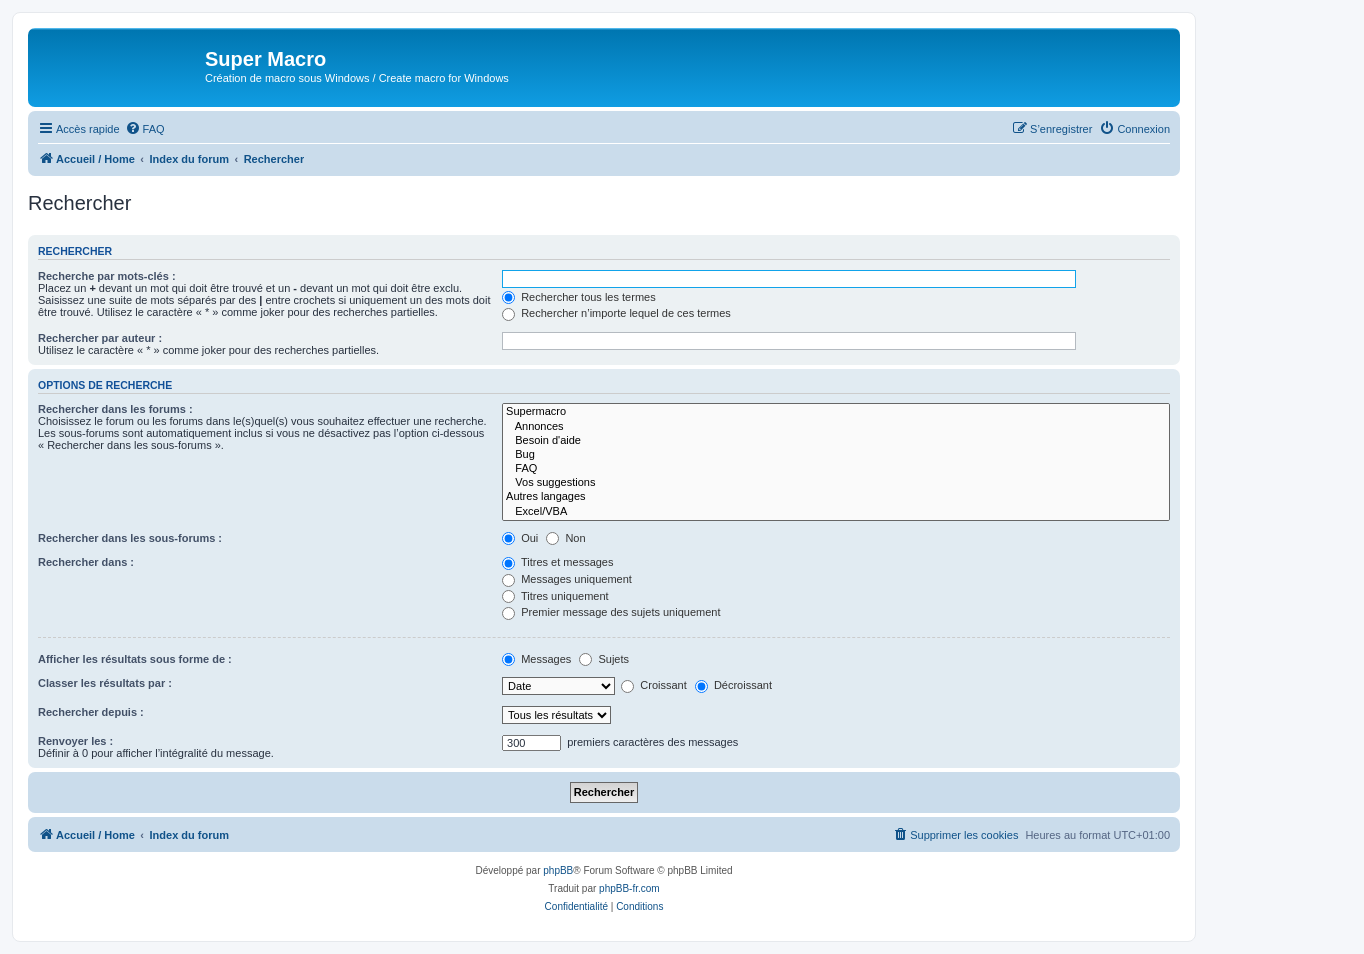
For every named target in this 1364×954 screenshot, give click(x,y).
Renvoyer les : (75, 741)
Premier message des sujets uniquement (611, 612)
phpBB (558, 870)
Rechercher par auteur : (100, 338)
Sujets (604, 659)
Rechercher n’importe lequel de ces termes (616, 313)
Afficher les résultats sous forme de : (135, 659)
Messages (536, 659)
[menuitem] (145, 129)
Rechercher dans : (86, 562)
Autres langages (836, 497)
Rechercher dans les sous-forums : (130, 538)
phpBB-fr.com (629, 888)
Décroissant (733, 685)
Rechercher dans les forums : (115, 409)
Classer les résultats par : (105, 683)
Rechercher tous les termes (579, 297)
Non (565, 538)
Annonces (836, 427)
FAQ (836, 469)
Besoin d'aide (836, 441)
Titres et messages (557, 562)
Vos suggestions (836, 483)
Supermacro (836, 412)
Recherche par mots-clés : (107, 276)
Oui (520, 538)
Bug (836, 455)
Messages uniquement (567, 579)
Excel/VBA (836, 512)
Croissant (654, 685)
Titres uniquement (555, 596)
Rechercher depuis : (91, 712)
